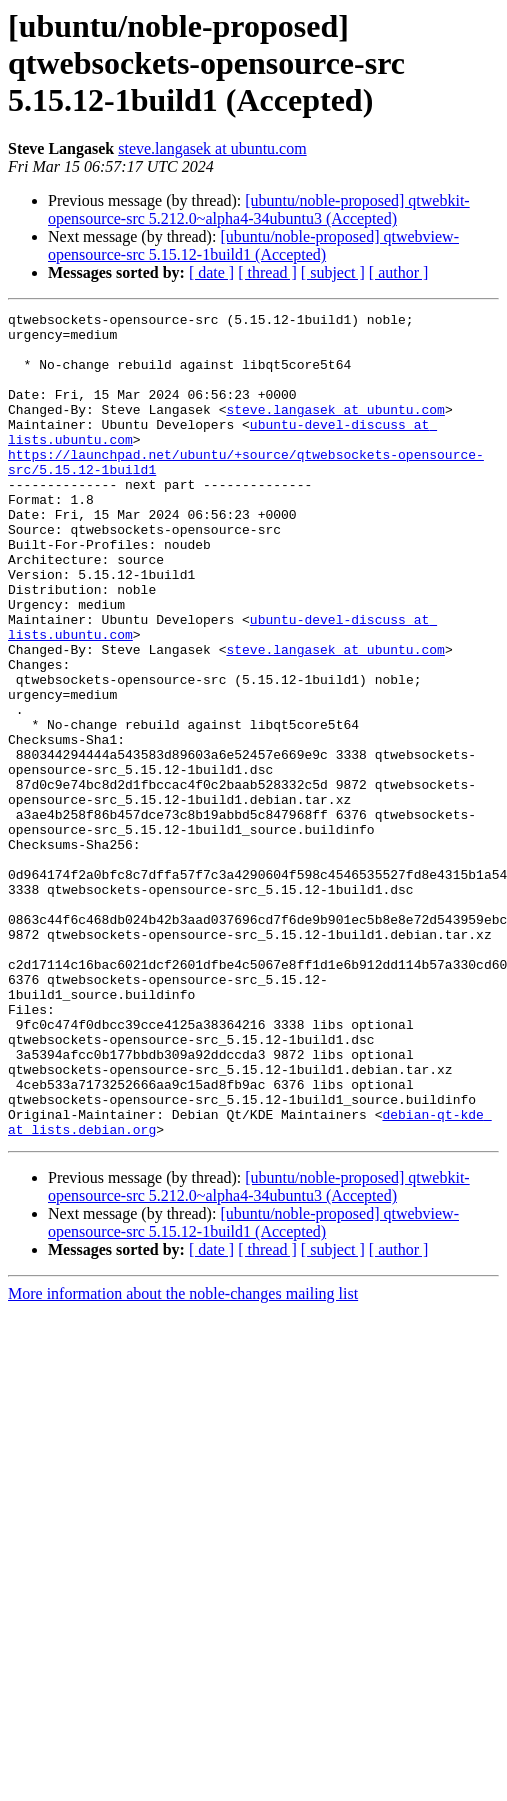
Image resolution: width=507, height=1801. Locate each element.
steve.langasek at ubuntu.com (212, 148)
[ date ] (211, 272)
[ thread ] (267, 272)
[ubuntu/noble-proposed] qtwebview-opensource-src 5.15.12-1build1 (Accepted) (253, 245)
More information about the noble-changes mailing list (183, 1458)
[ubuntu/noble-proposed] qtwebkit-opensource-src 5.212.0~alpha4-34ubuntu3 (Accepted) (259, 209)
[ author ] (399, 272)
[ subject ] (333, 272)
